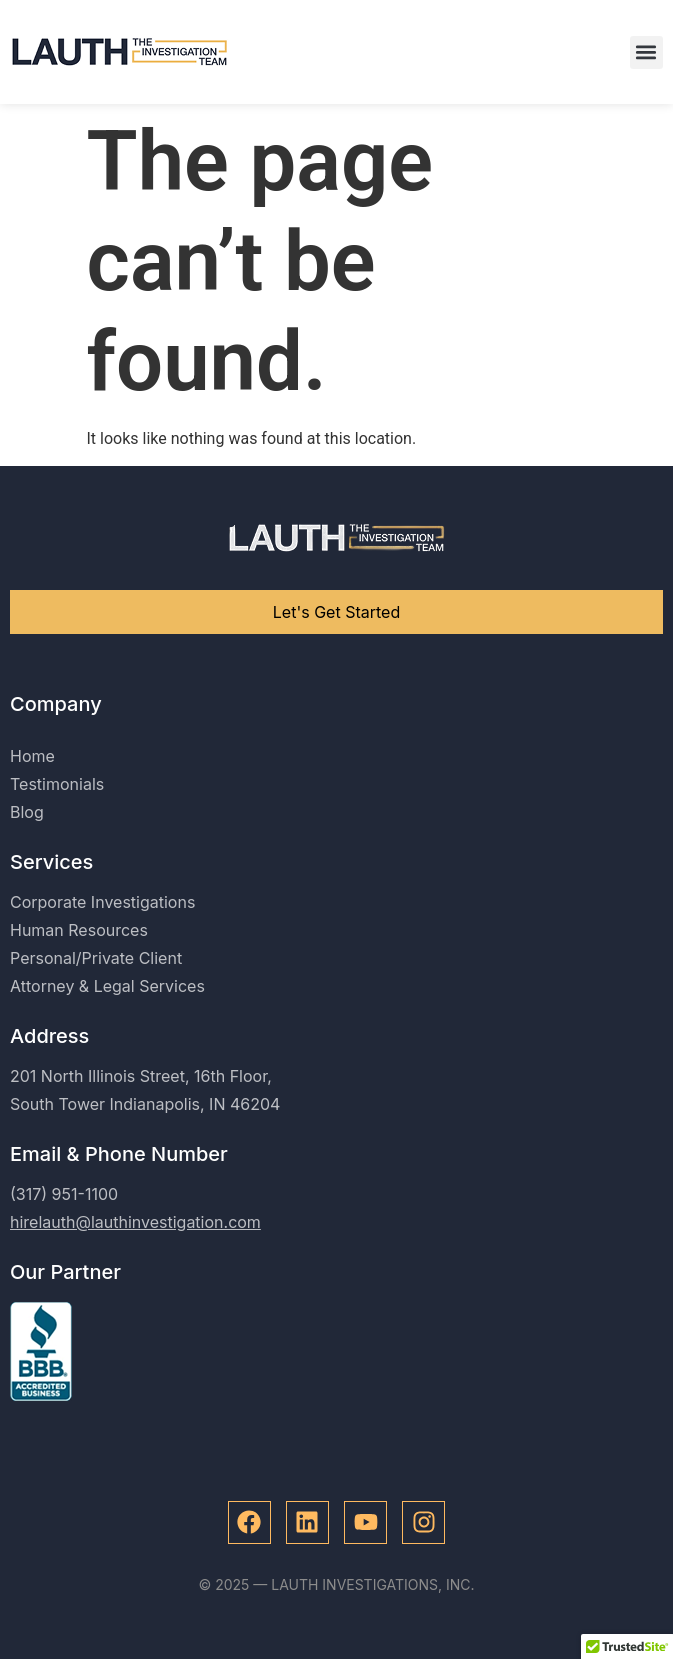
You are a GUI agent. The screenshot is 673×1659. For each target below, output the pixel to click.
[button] (646, 52)
